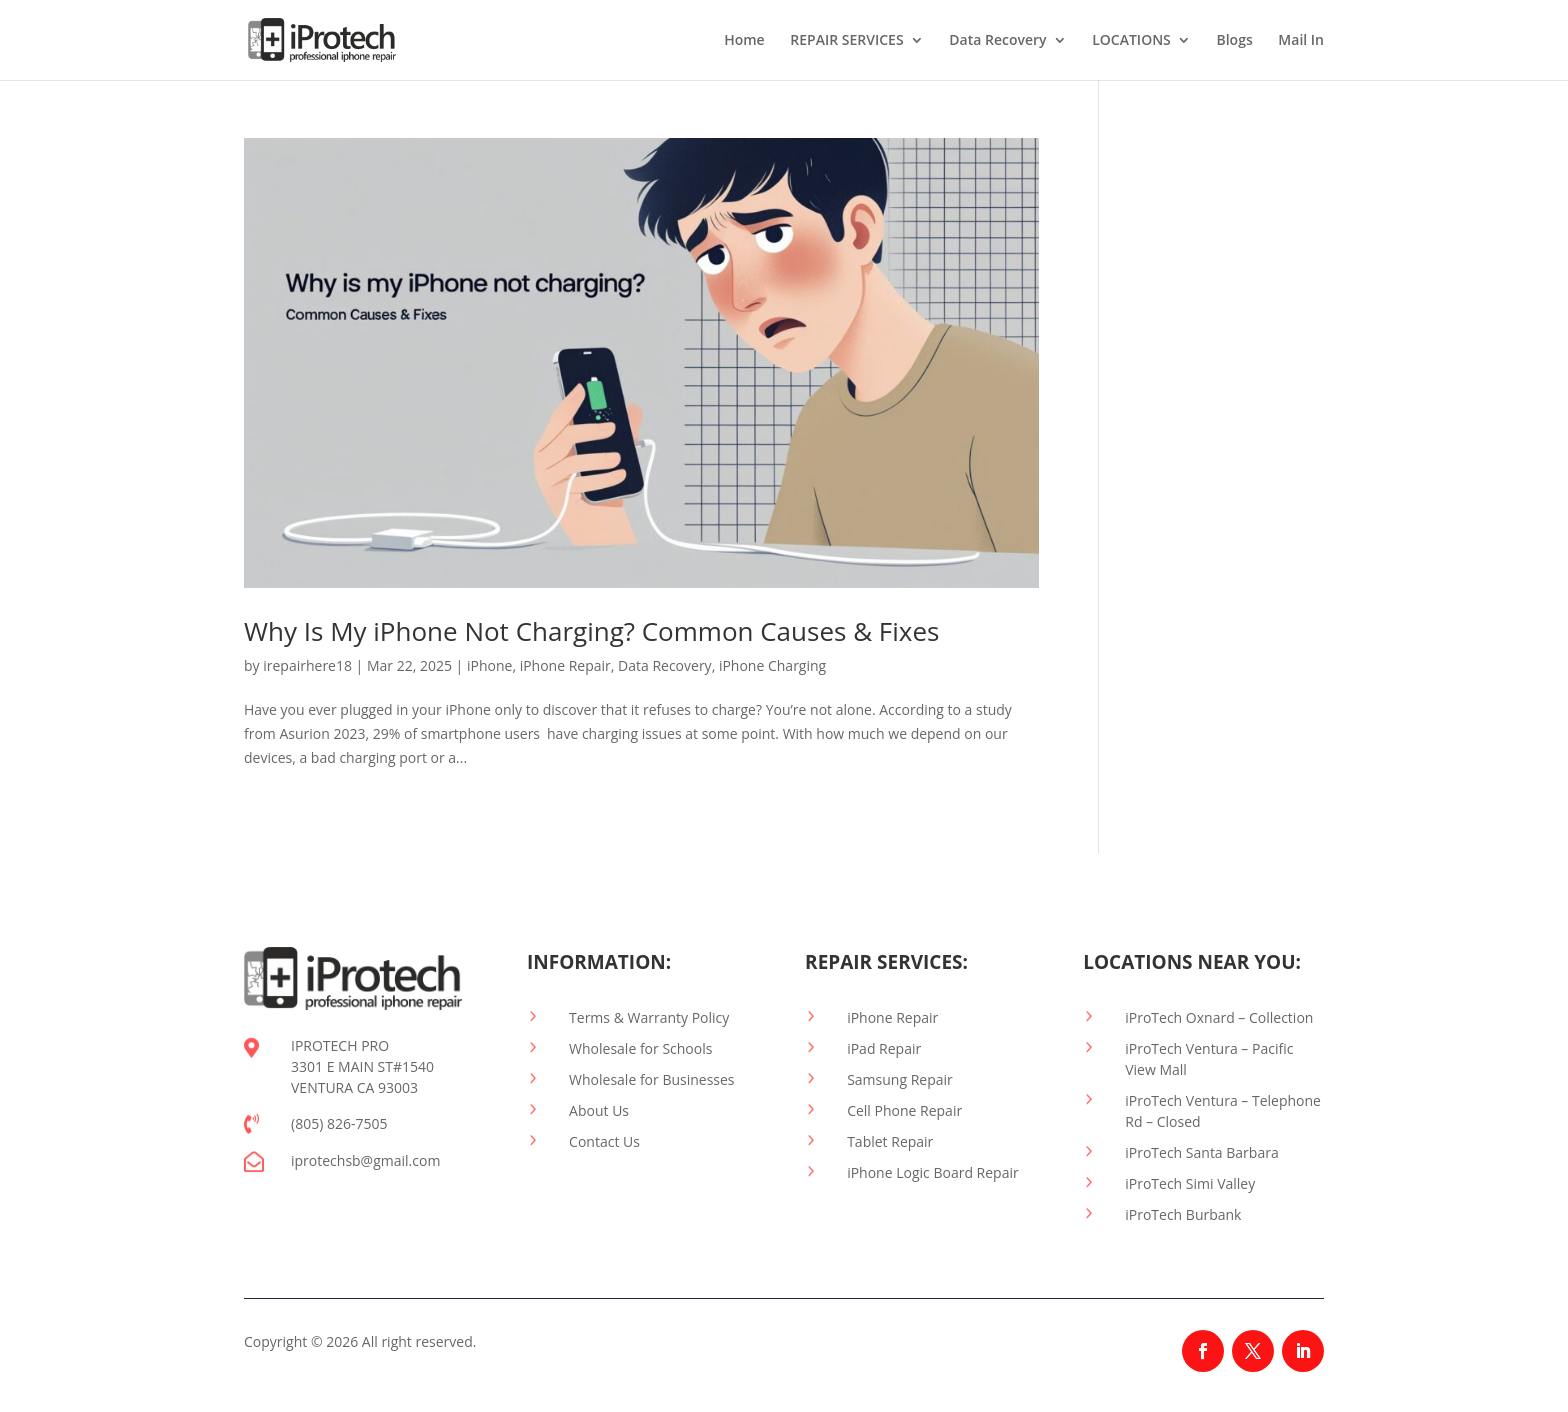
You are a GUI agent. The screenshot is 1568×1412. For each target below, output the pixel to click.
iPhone (489, 665)
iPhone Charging (772, 665)
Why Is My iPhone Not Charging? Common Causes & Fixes (591, 631)
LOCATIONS (1131, 41)
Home (744, 41)
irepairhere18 (307, 665)
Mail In (1301, 41)
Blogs (1234, 41)
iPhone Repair (565, 665)
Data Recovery (997, 41)
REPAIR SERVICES (846, 41)
